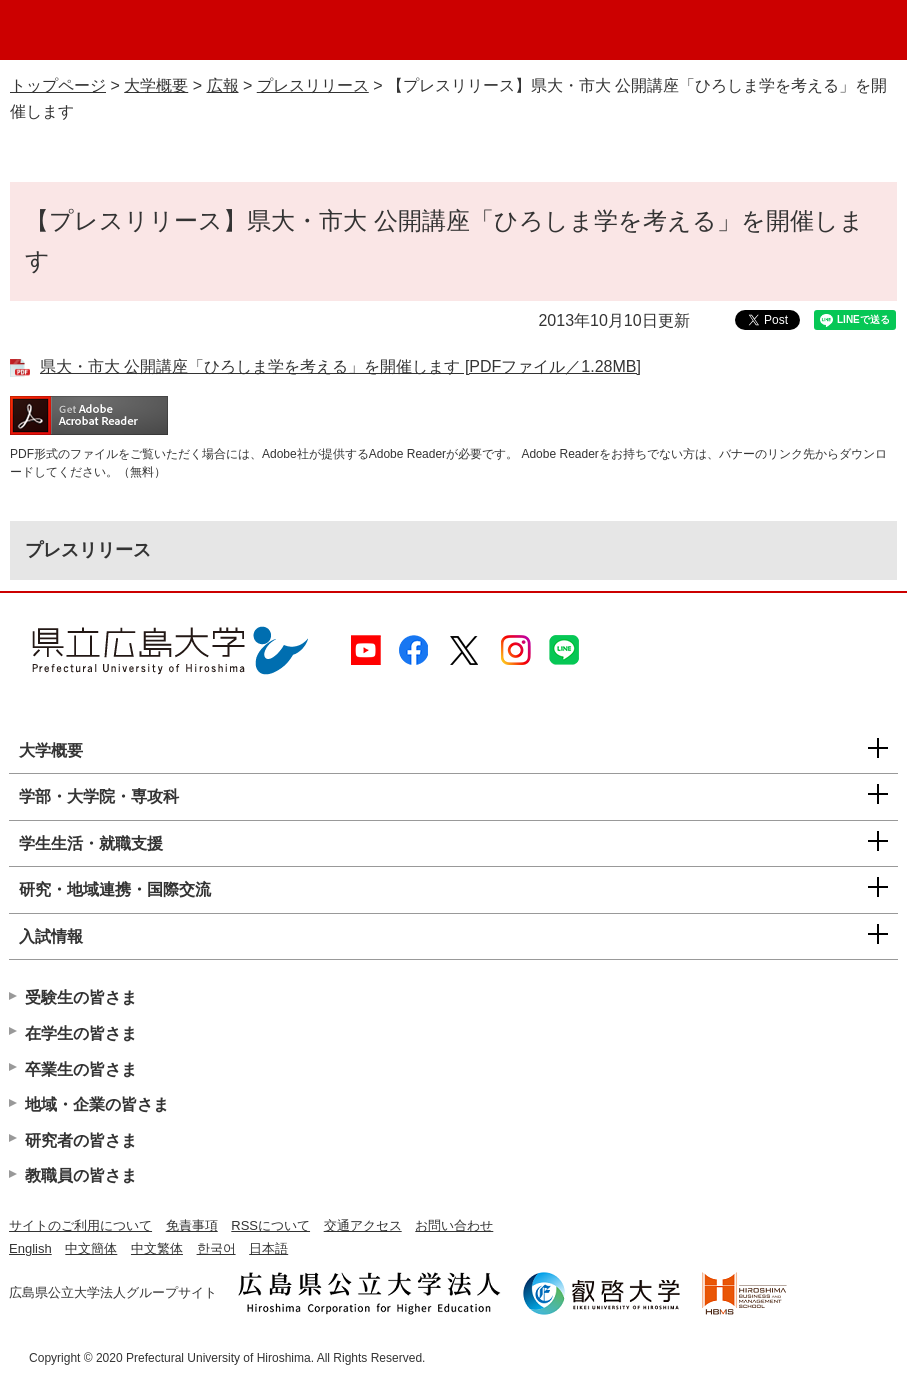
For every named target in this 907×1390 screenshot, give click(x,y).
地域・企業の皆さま (97, 1104)
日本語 (268, 1248)
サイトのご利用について (80, 1225)
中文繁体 (157, 1248)
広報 (223, 85)
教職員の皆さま (81, 1175)
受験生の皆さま (81, 997)
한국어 (216, 1248)
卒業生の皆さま (81, 1069)
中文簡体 (91, 1248)
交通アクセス (363, 1225)
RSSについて (270, 1225)
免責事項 (192, 1225)
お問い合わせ (454, 1225)
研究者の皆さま (81, 1140)
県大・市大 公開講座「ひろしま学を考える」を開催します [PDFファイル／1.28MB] (340, 366)
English (30, 1248)
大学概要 (156, 85)
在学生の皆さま (81, 1033)
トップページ (58, 85)
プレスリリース (313, 85)
